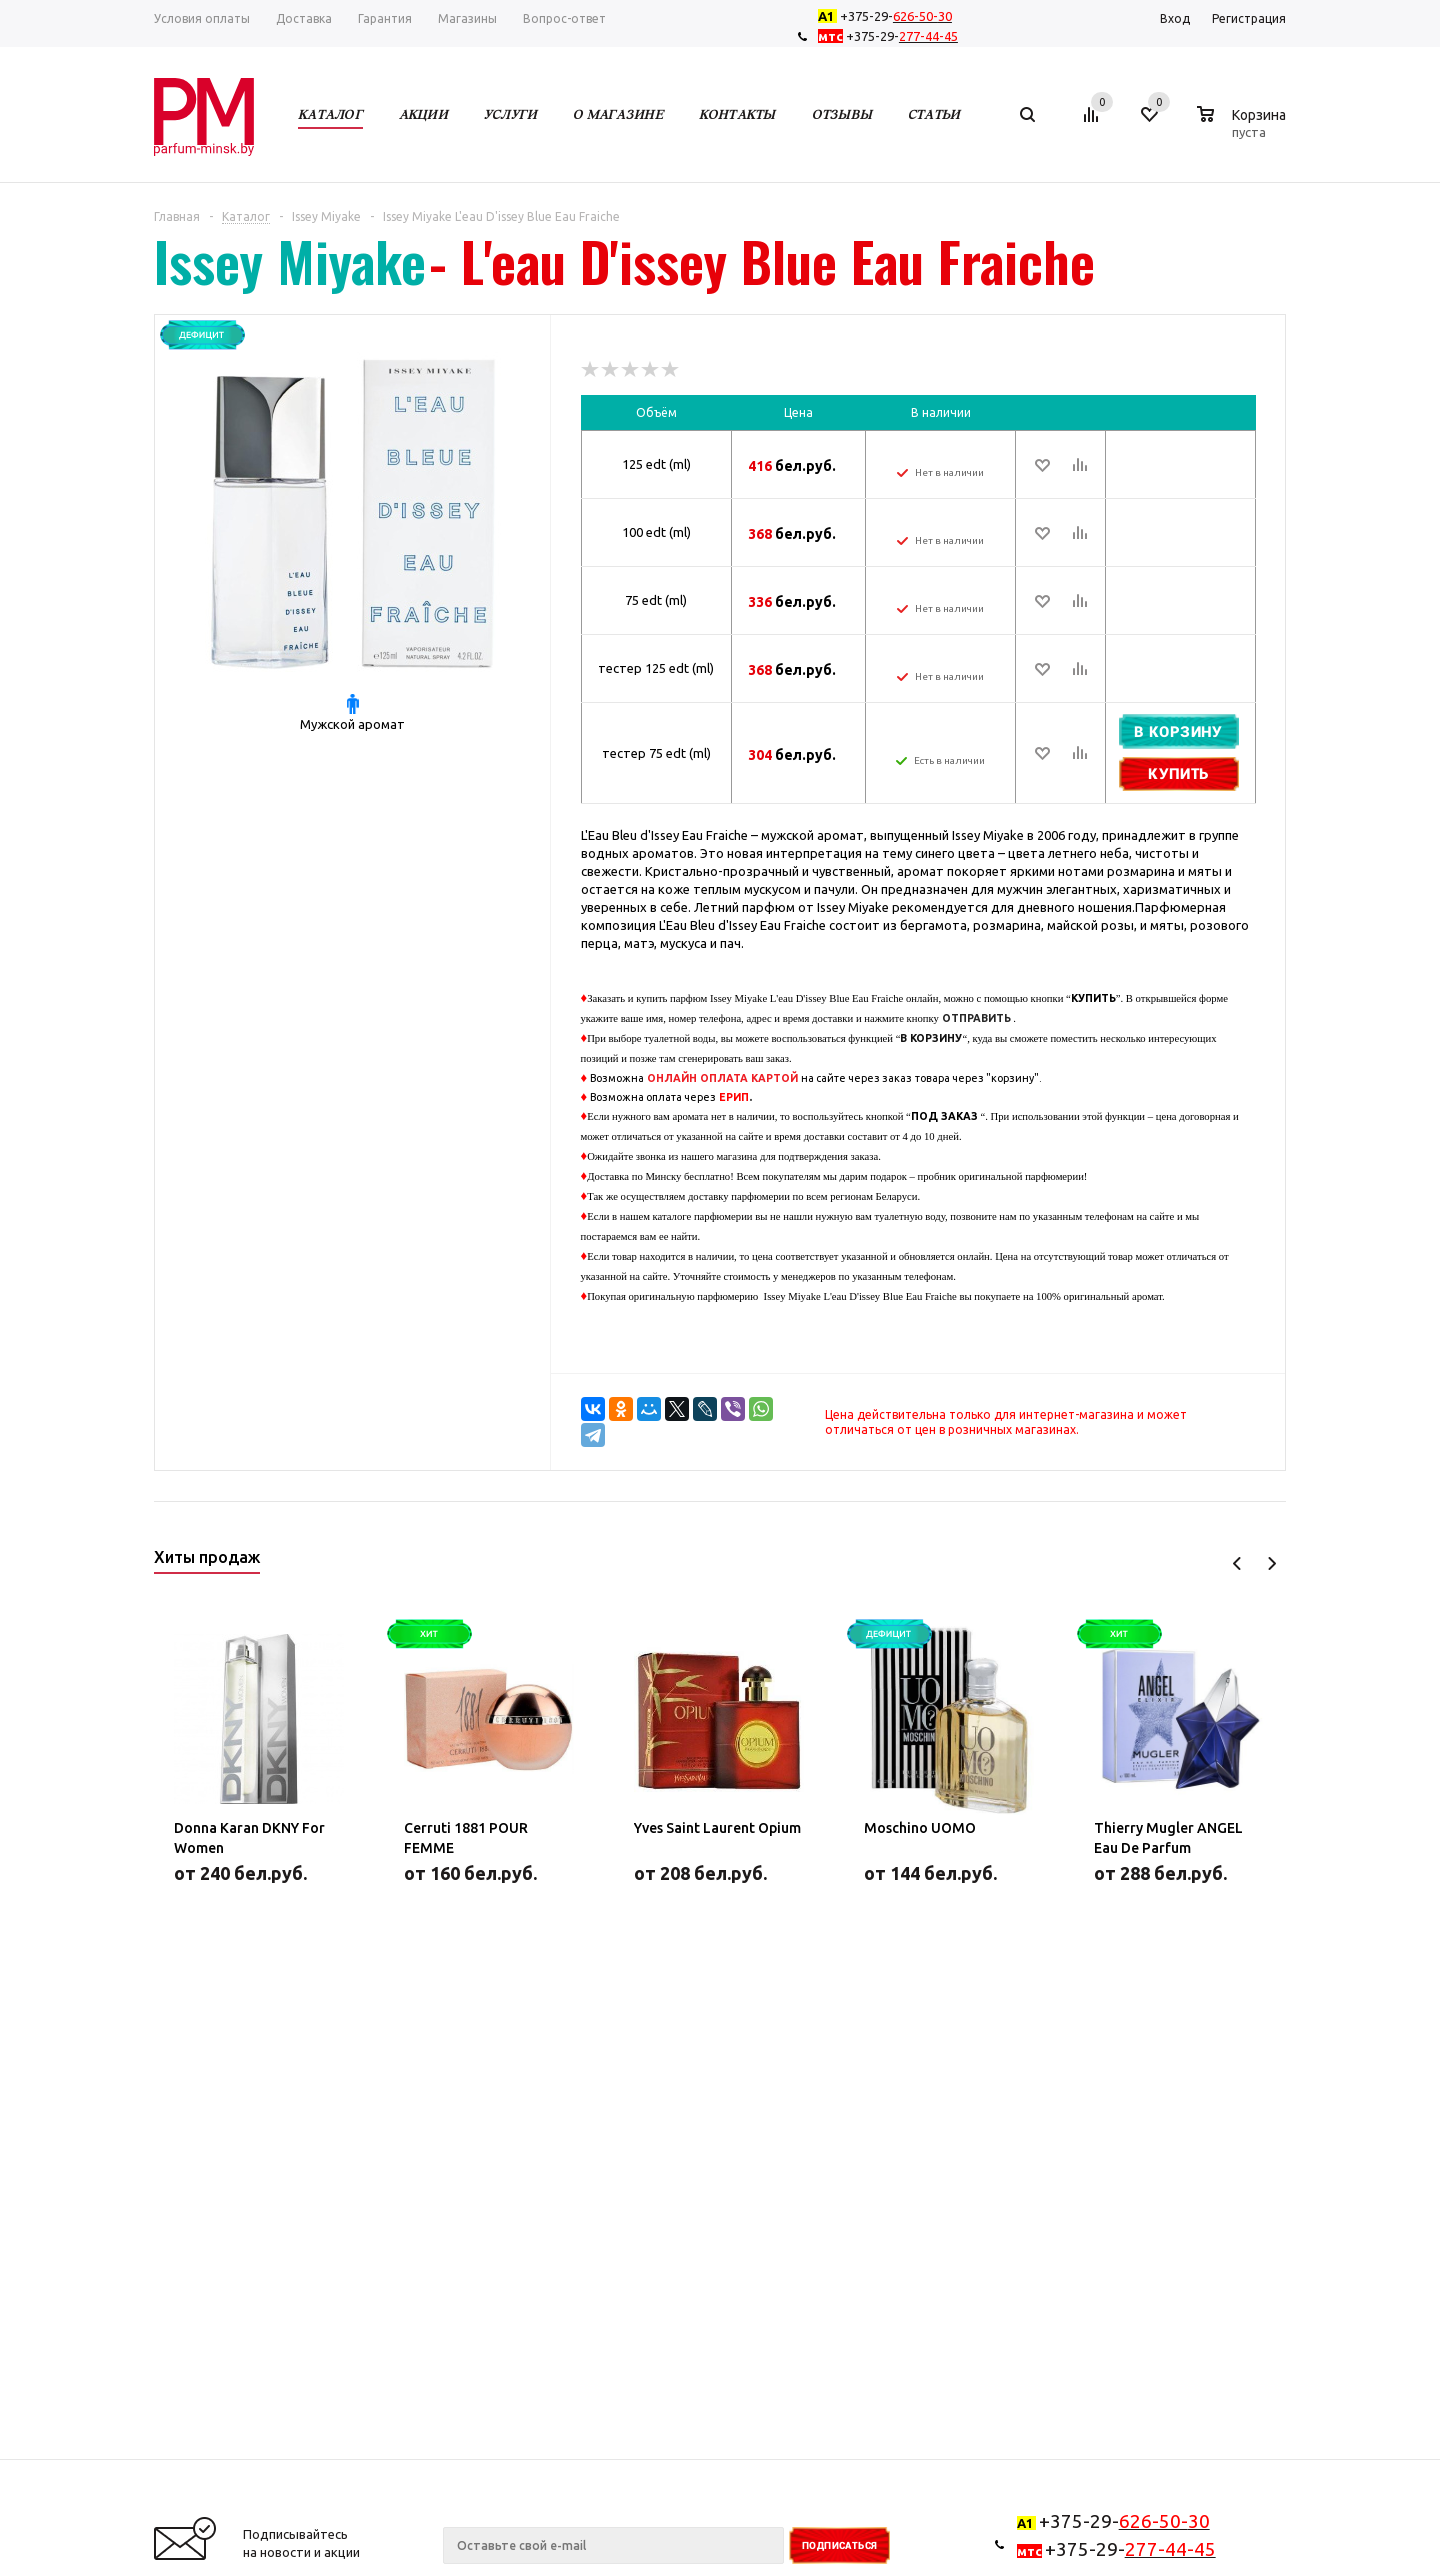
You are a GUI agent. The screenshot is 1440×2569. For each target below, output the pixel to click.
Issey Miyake (290, 261)
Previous (1237, 1563)
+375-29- (889, 16)
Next (1271, 1563)
